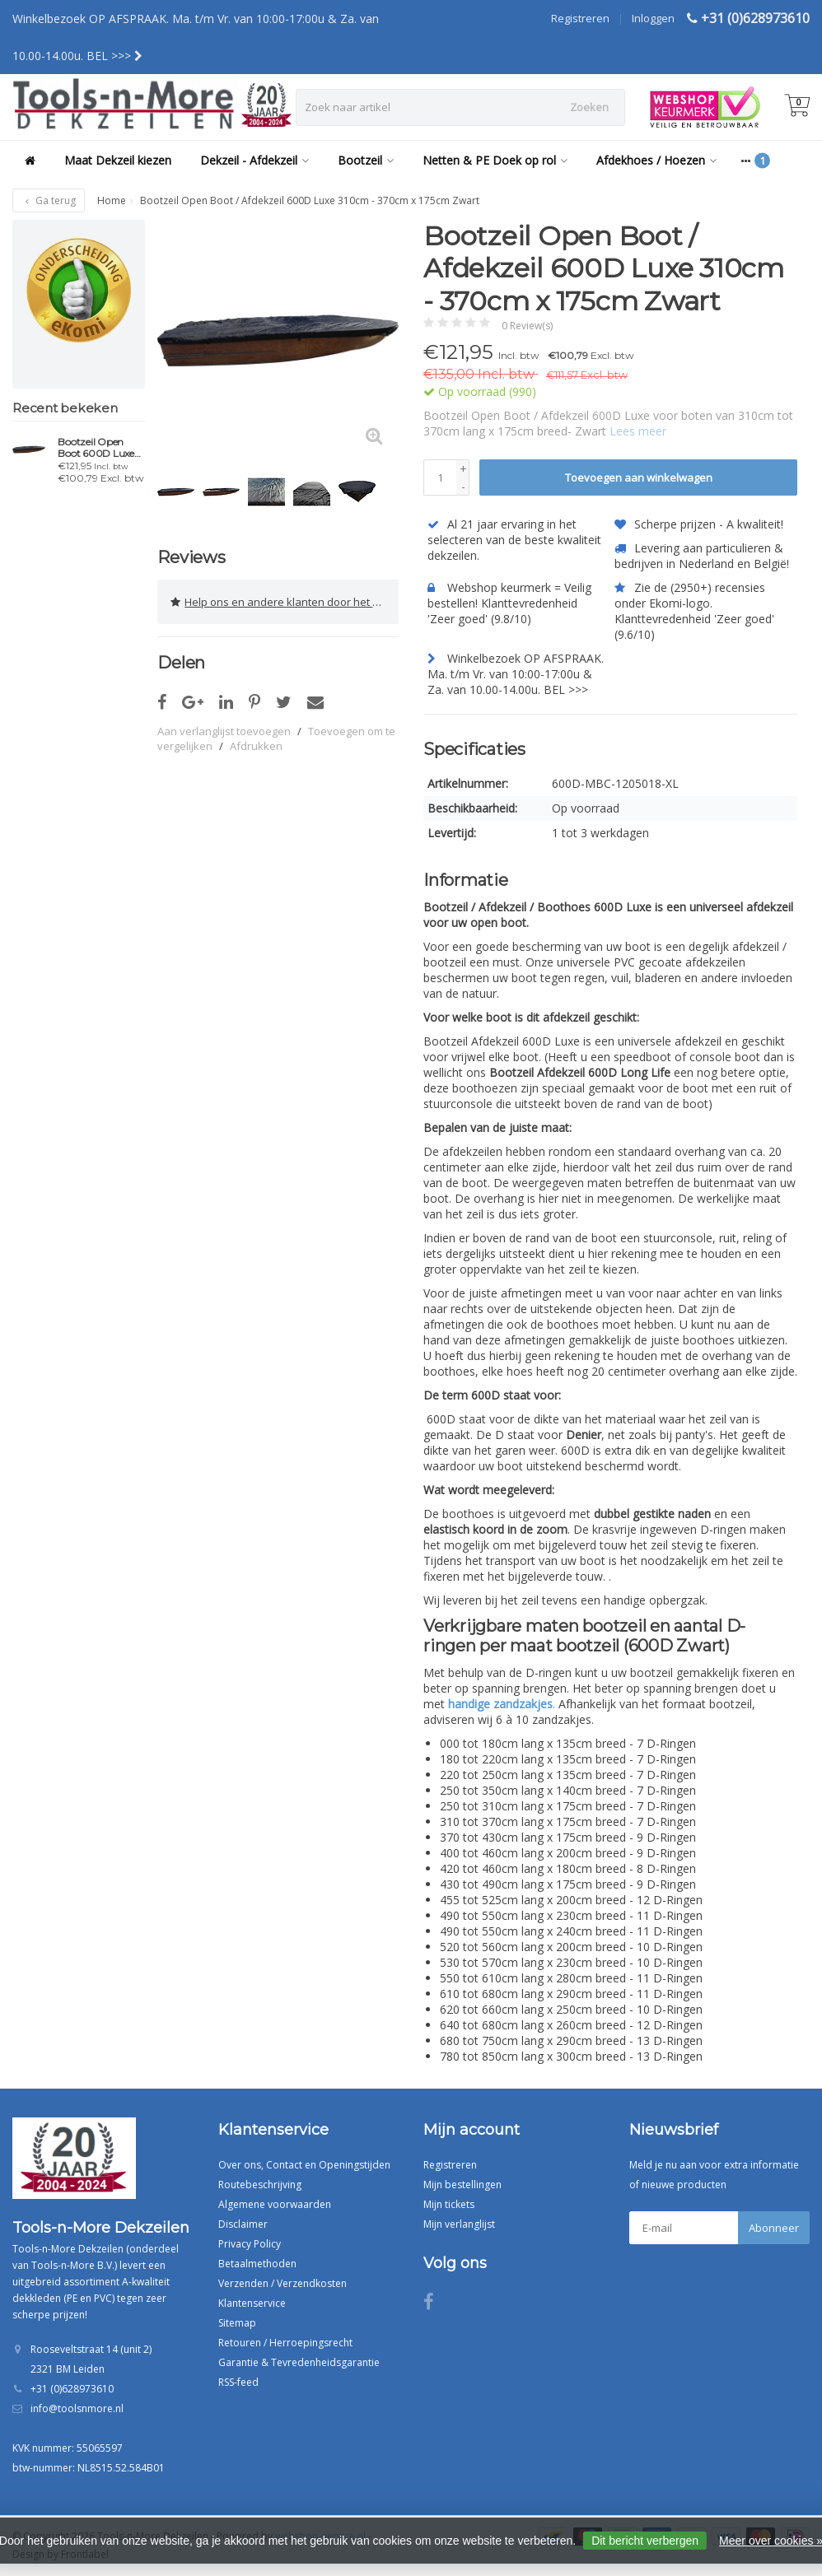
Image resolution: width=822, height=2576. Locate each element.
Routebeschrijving (259, 2184)
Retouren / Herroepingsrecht (285, 2342)
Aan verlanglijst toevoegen (224, 729)
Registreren (580, 18)
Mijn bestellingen (462, 2184)
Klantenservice (252, 2302)
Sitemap (237, 2322)
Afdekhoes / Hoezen (656, 160)
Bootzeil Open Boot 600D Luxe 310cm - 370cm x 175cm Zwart (98, 447)
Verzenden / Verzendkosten (282, 2283)
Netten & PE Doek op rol (495, 160)
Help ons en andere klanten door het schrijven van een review (284, 601)
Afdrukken (256, 744)
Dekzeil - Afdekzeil (254, 160)
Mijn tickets (448, 2203)
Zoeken (589, 107)
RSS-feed (238, 2381)
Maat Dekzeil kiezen (117, 160)
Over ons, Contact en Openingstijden (304, 2164)
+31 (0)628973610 (755, 18)
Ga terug (48, 200)
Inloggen (653, 18)
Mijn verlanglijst (459, 2223)
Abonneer (774, 2227)
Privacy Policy (249, 2243)
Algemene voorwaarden (274, 2203)
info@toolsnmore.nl (77, 2408)
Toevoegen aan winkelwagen (638, 477)
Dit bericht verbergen (644, 2540)
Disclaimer (243, 2223)
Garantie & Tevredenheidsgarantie (299, 2362)
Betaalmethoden (257, 2263)
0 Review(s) (527, 326)
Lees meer (637, 431)
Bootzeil (366, 160)
